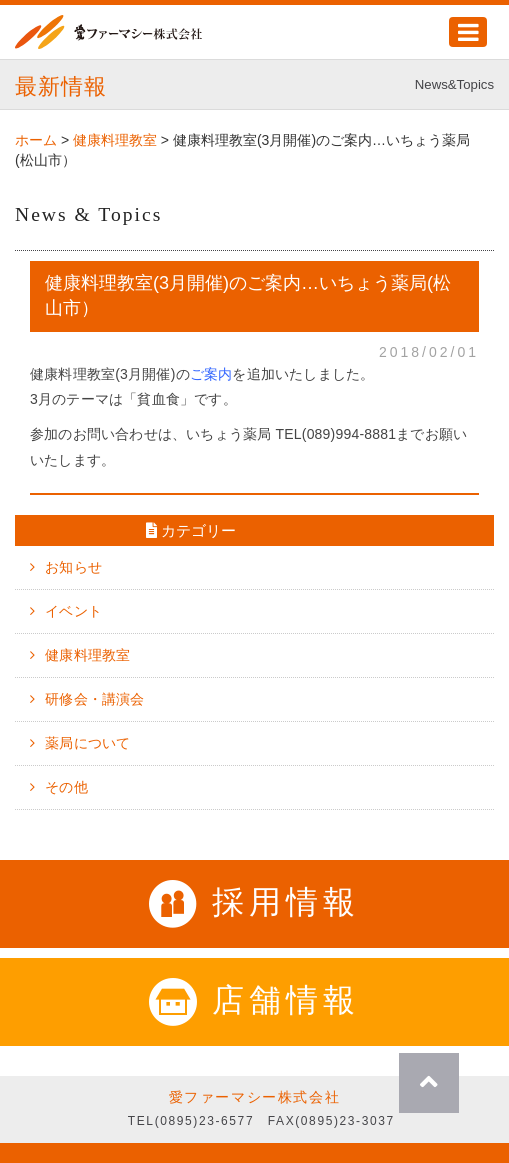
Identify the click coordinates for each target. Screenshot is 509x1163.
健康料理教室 (87, 655)
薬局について (87, 743)
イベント (73, 611)
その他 (66, 787)
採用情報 (254, 902)
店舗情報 (254, 1000)
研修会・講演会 (94, 699)
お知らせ (73, 567)
